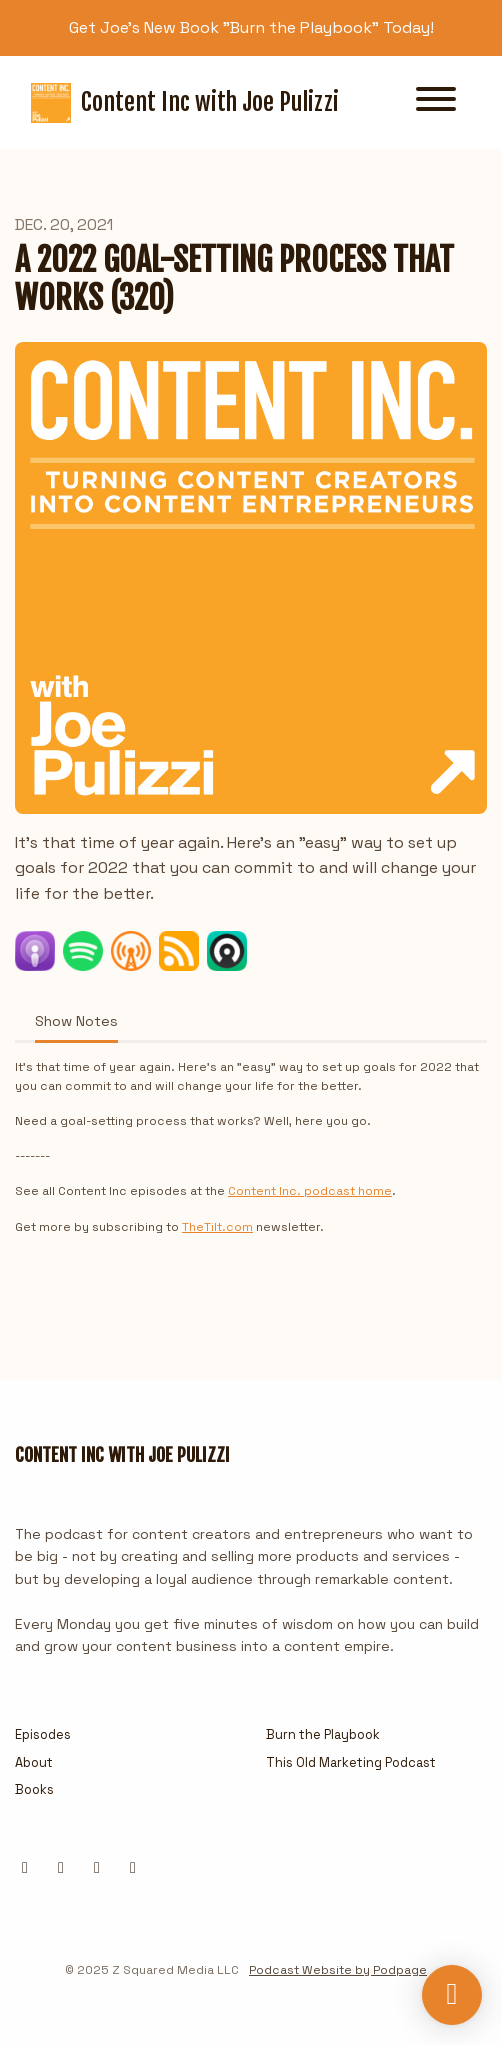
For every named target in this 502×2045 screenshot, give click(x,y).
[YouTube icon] (133, 1868)
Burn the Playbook (323, 1734)
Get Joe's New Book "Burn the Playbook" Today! (251, 27)
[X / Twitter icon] (25, 1868)
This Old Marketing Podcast (351, 1762)
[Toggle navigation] (436, 102)
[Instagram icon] (97, 1868)
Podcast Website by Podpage (338, 1970)
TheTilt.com (217, 1227)
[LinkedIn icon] (61, 1868)
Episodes (43, 1734)
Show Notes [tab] (76, 1021)
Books (34, 1789)
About (34, 1762)
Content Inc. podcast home (310, 1191)
